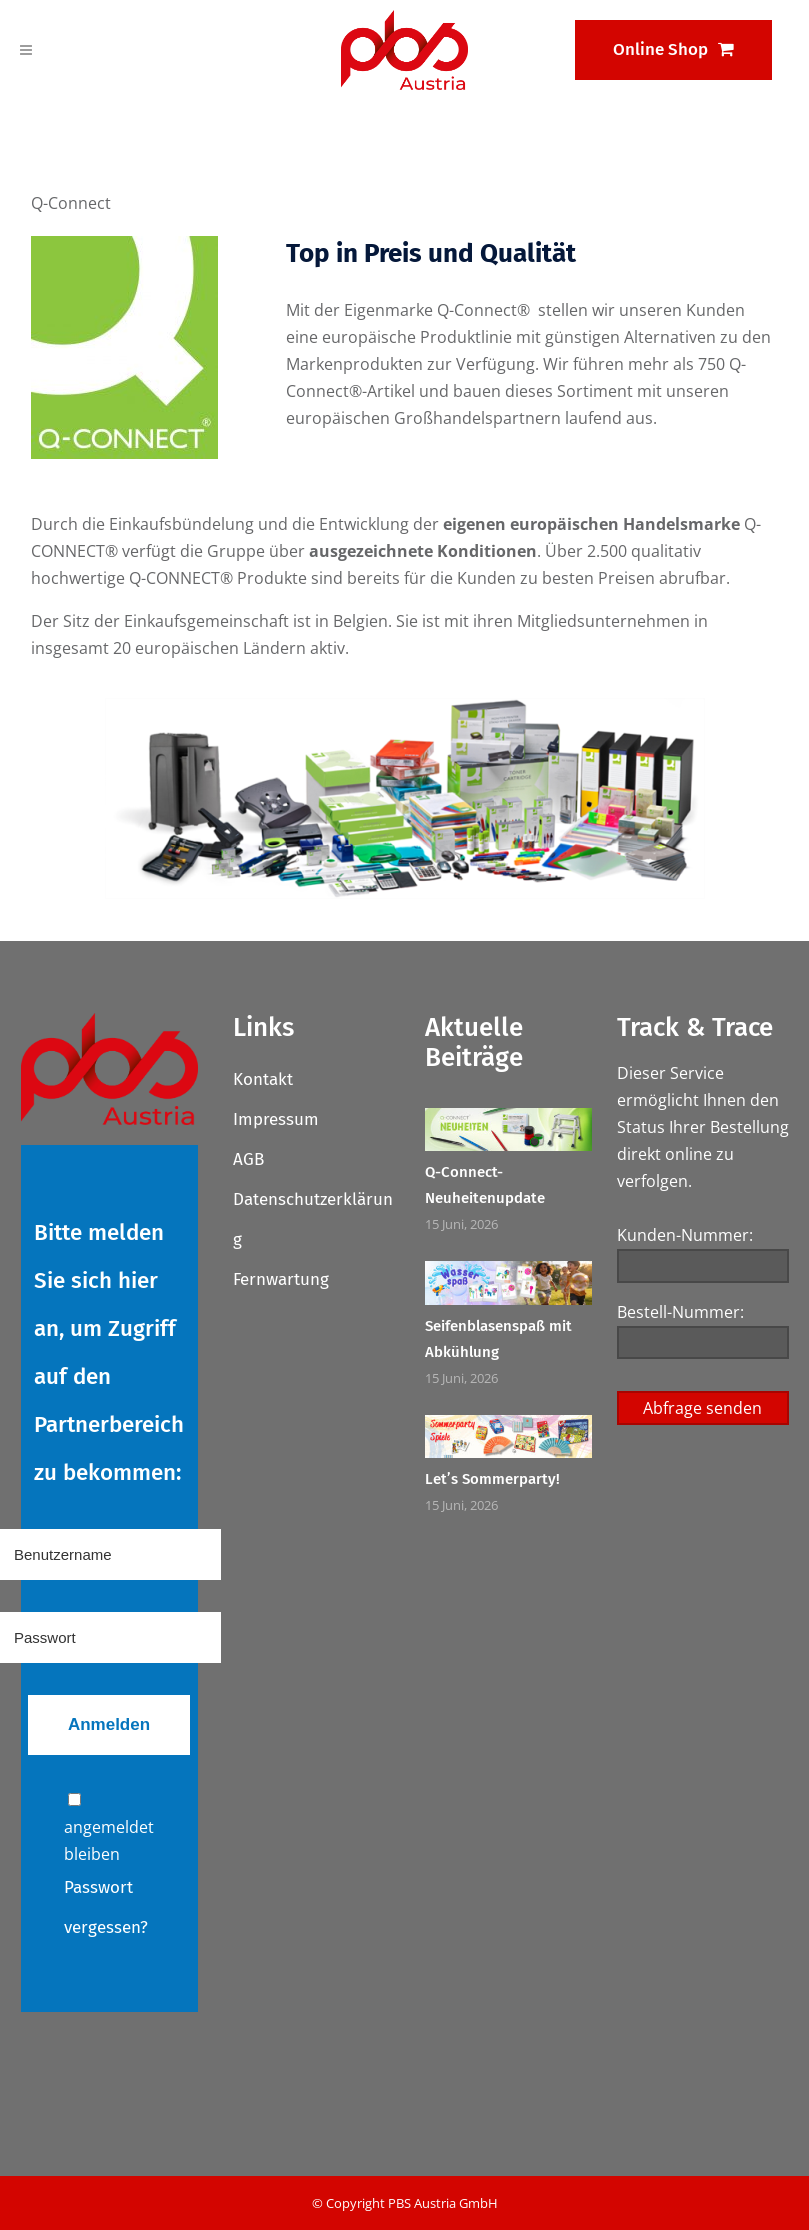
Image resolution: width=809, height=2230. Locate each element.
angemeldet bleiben (109, 1829)
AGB (248, 1159)
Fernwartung (281, 1279)
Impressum (276, 1119)
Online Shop (673, 49)
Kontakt (263, 1079)
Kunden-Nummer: (685, 1235)
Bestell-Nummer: (680, 1312)
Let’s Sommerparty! (492, 1479)
